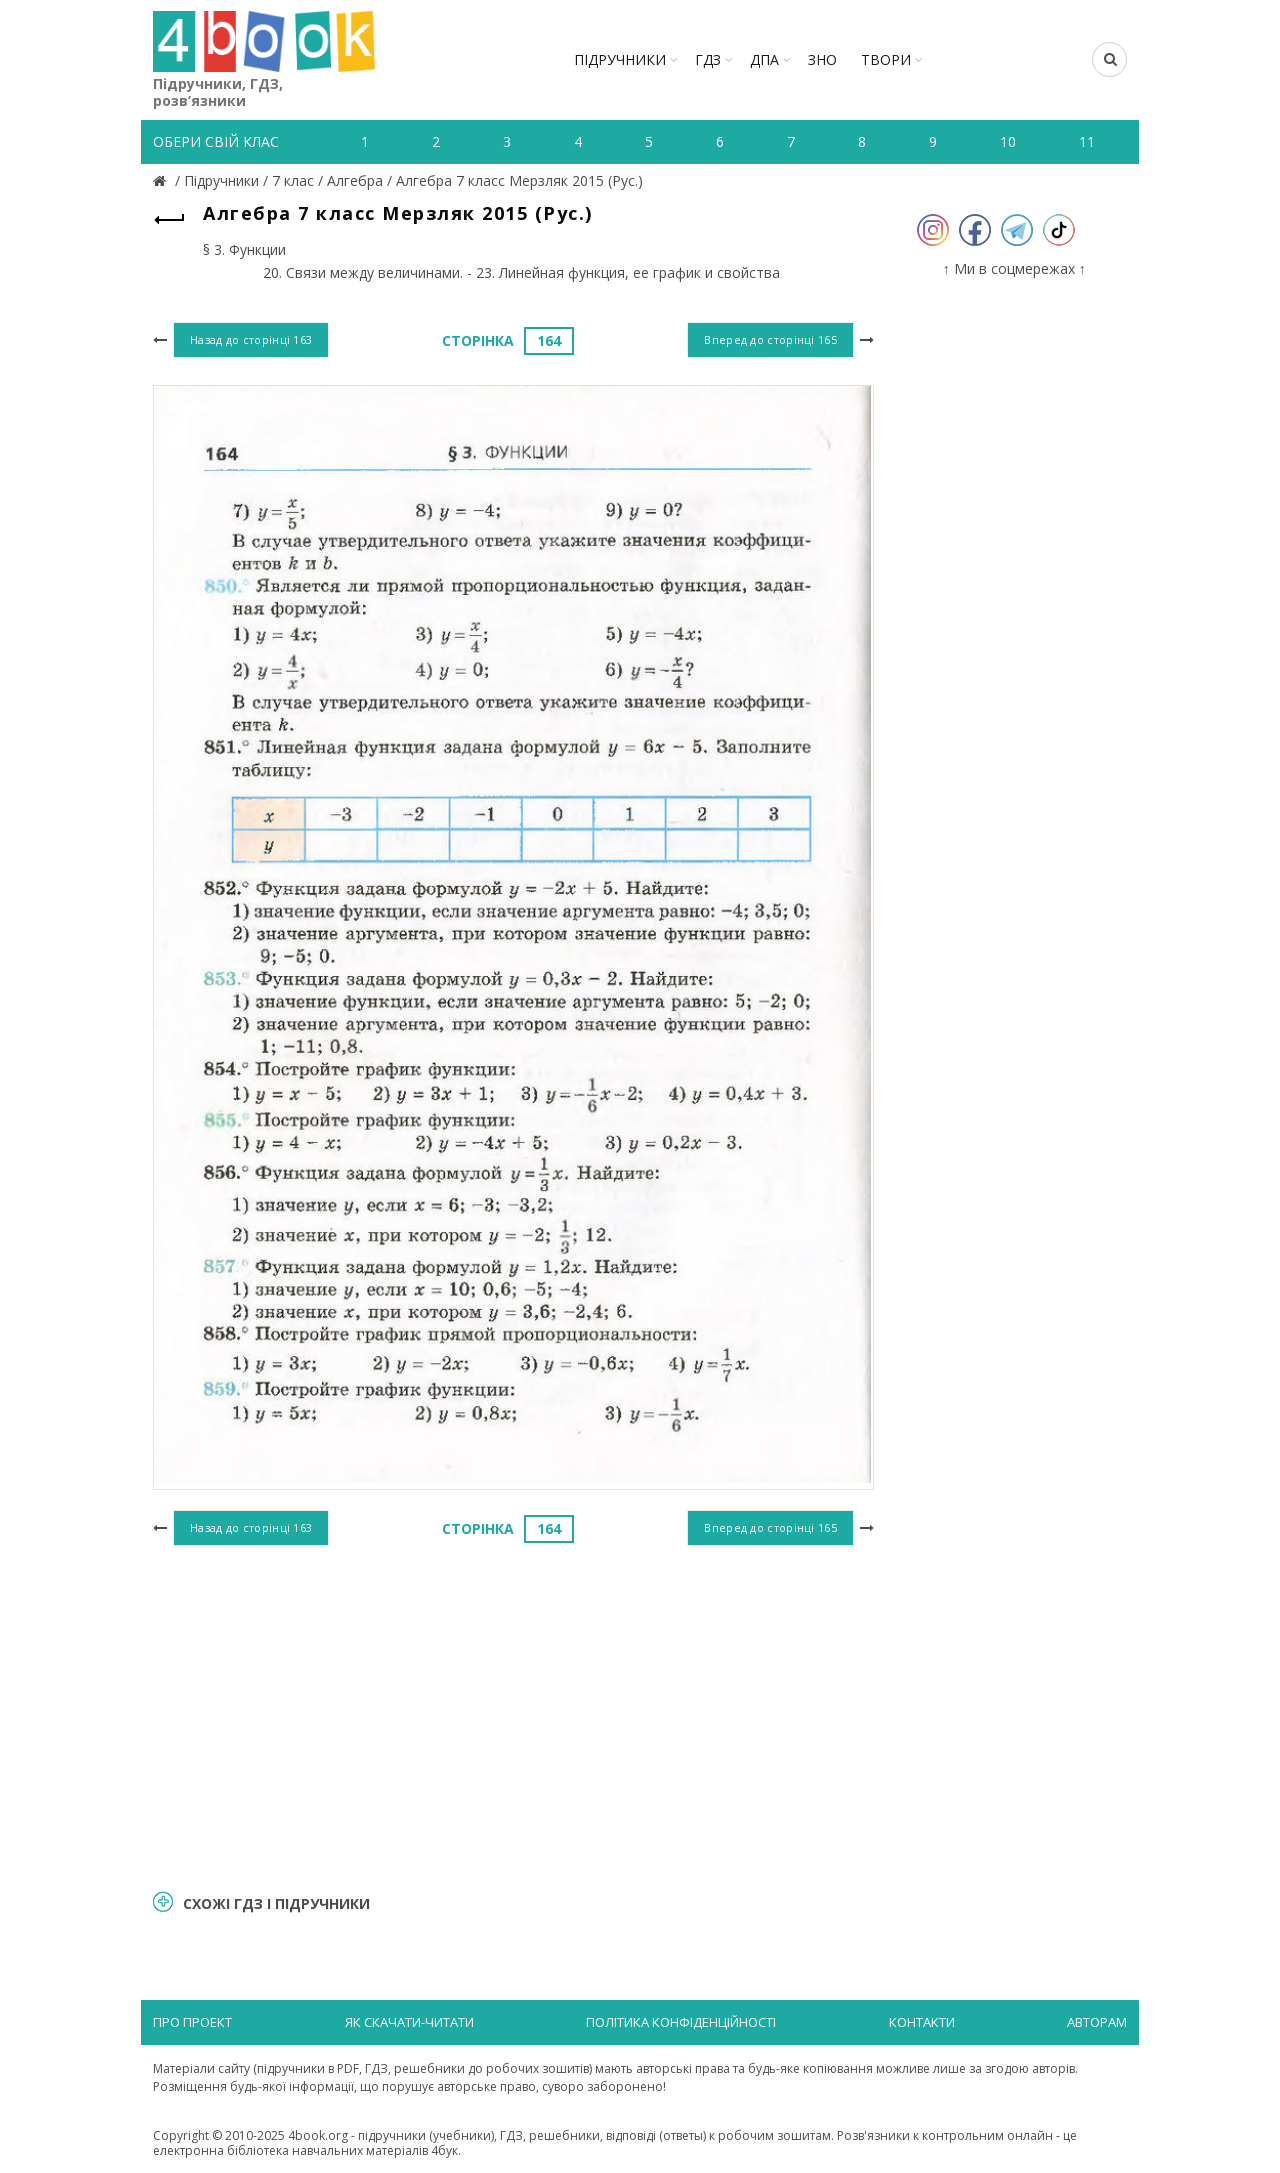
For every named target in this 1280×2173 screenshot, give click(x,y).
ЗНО (822, 59)
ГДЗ (708, 59)
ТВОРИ (886, 59)
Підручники (620, 59)
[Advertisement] (513, 1715)
